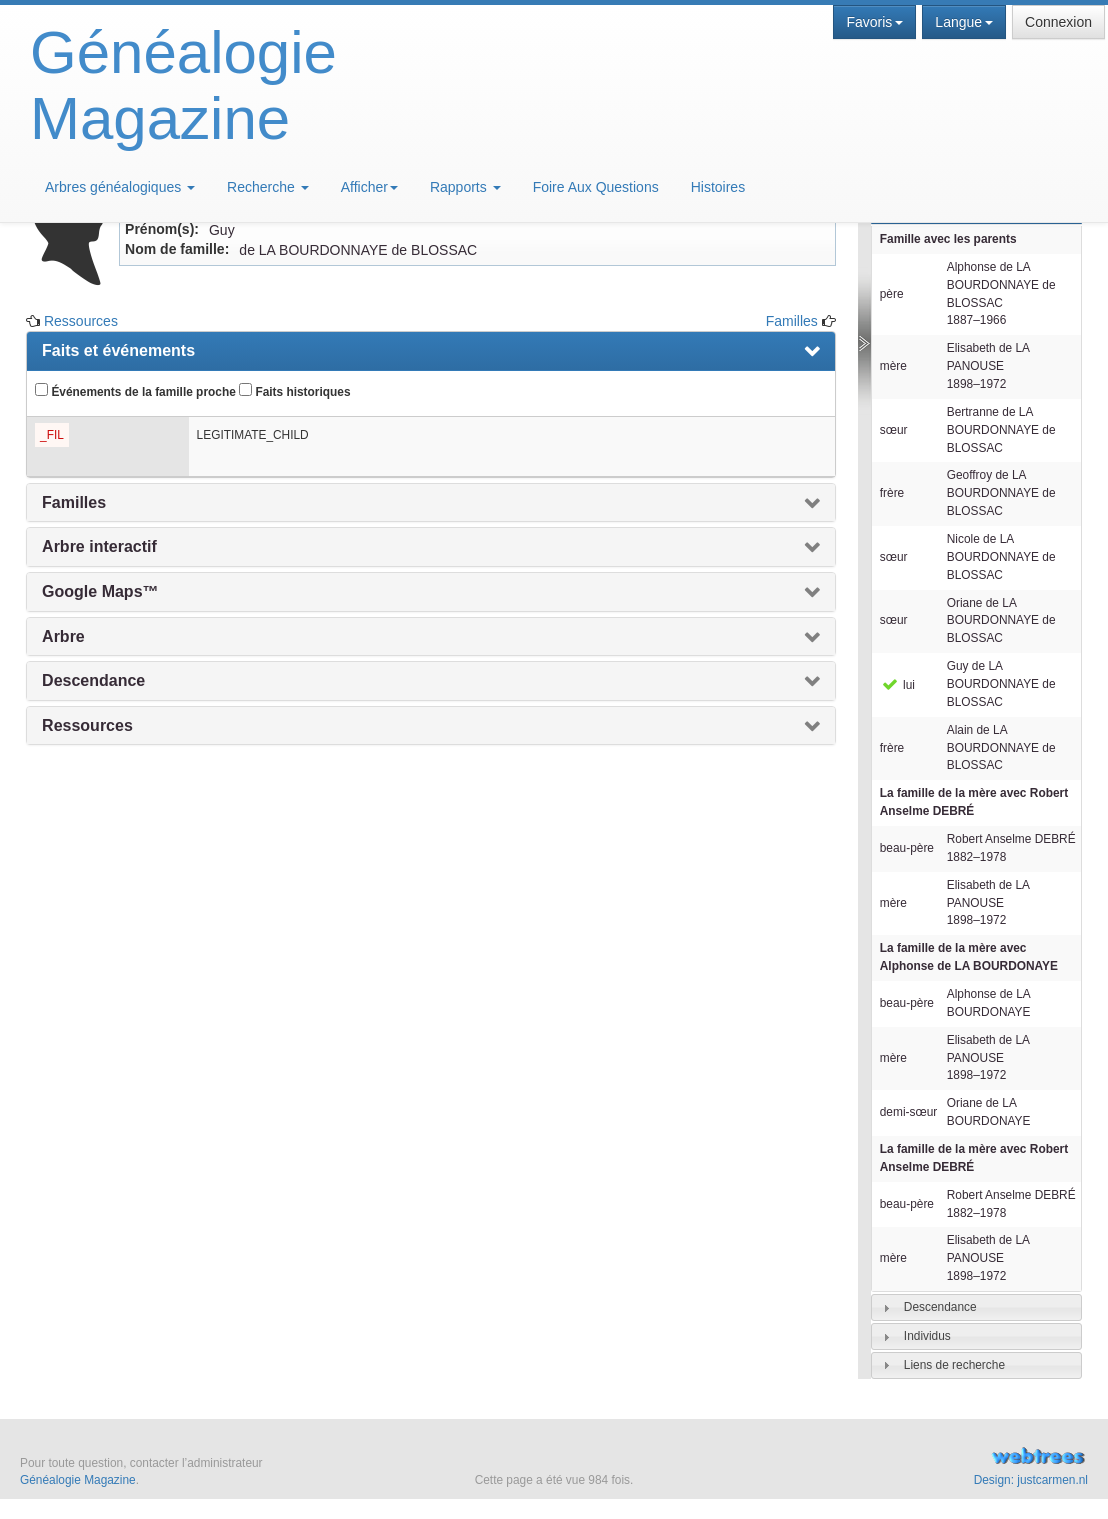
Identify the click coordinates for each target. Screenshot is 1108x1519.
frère (892, 493)
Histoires (718, 187)
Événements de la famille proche (135, 391)
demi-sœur (908, 1112)
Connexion (1058, 22)
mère (893, 366)
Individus (927, 1336)
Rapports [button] (465, 187)
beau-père (907, 848)
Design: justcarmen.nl (1031, 1480)
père (892, 294)
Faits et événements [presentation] (118, 350)
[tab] (976, 1307)
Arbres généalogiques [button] (120, 187)
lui (897, 685)
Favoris (874, 22)
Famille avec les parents (948, 239)
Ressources (81, 321)
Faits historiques (294, 391)
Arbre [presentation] (63, 636)
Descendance (940, 1307)
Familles (792, 321)
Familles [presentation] (74, 502)
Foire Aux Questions (596, 187)
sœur (894, 430)
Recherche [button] (268, 187)
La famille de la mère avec (974, 802)
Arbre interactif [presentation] (99, 546)
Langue (964, 22)
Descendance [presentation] (93, 680)
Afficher (369, 187)
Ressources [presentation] (87, 725)
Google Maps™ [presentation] (100, 591)
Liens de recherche (954, 1365)
